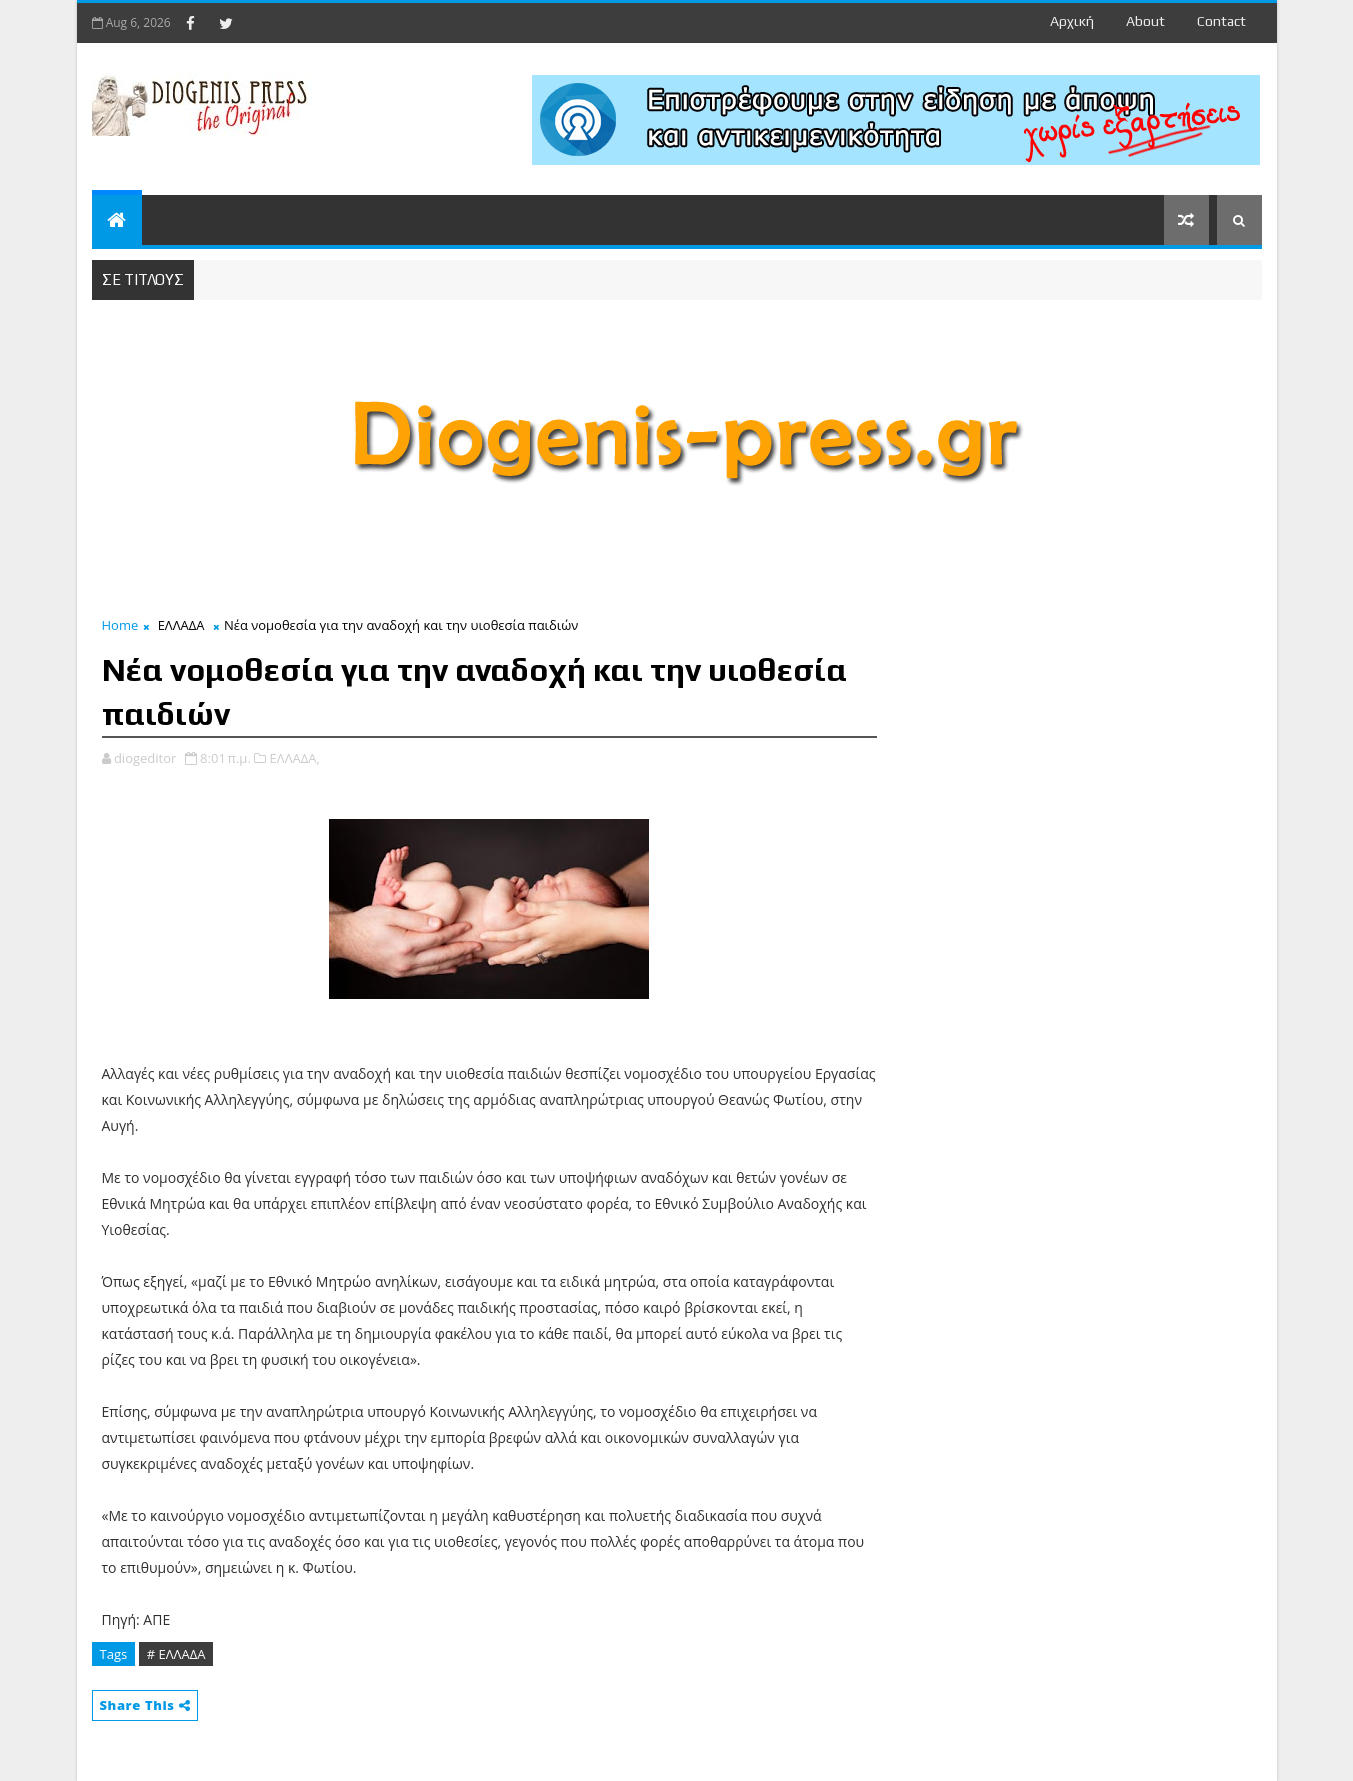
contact (1221, 21)
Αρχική (1072, 21)
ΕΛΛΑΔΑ (181, 625)
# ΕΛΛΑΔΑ (176, 1654)
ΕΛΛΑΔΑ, (295, 758)
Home (120, 625)
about (1145, 21)
